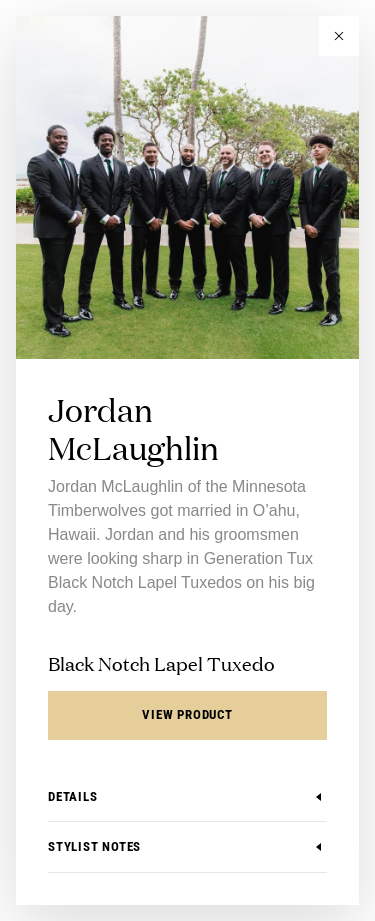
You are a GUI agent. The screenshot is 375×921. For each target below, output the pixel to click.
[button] (339, 36)
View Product (187, 714)
